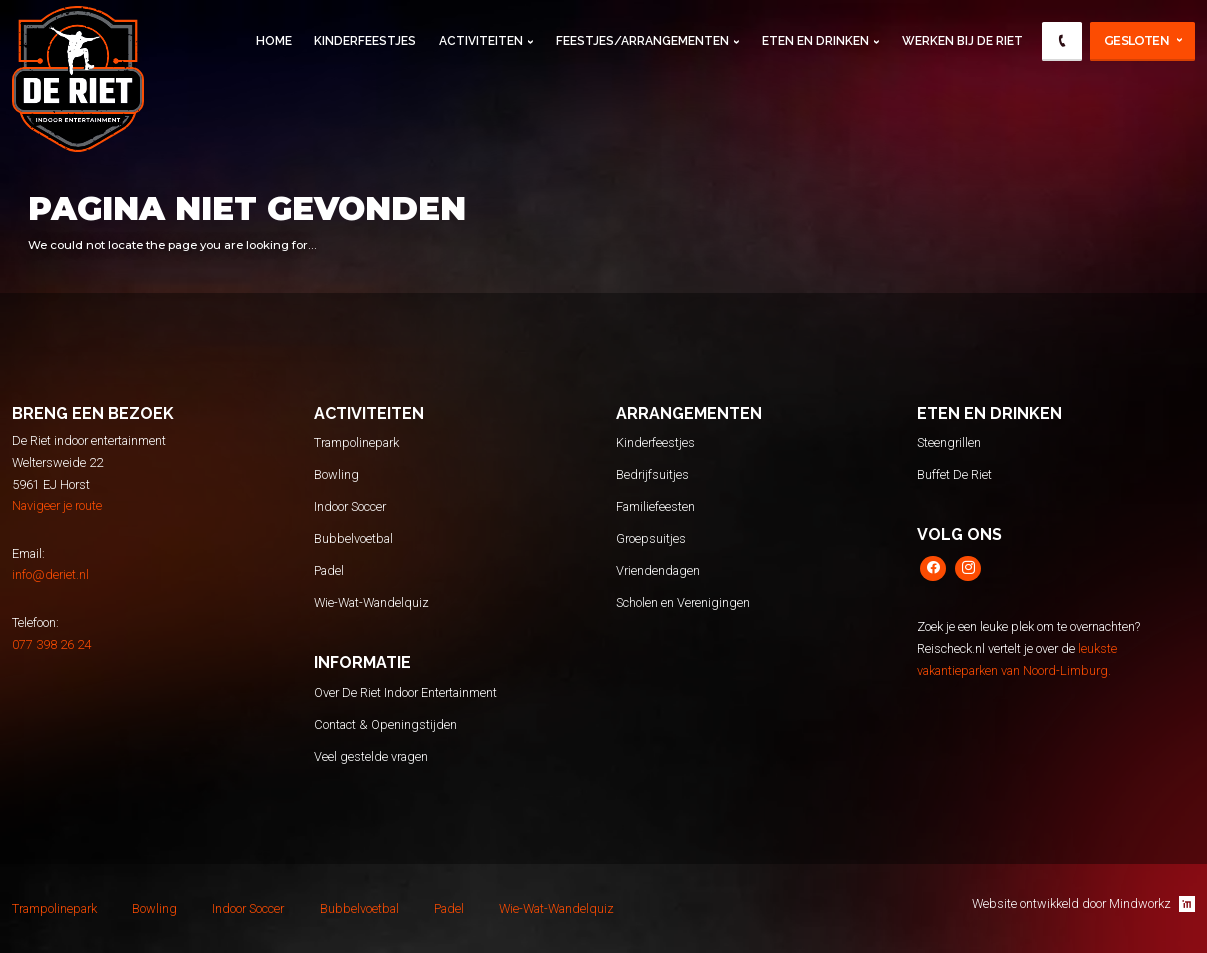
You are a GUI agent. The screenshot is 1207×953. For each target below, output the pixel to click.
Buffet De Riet (954, 474)
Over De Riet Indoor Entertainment (405, 692)
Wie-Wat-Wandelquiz (371, 602)
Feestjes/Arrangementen (642, 41)
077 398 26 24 (51, 644)
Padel (329, 570)
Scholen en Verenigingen (683, 602)
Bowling (336, 474)
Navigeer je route (57, 505)
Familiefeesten (655, 506)
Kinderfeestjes (365, 41)
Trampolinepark (356, 442)
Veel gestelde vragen (371, 756)
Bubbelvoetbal (353, 538)
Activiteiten (481, 41)
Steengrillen (949, 442)
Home (274, 41)
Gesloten (1136, 40)
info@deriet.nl (50, 574)
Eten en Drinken (815, 41)
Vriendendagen (658, 570)
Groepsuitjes (651, 538)
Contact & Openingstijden (385, 724)
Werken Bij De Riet (962, 41)
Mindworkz (1152, 904)
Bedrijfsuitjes (652, 474)
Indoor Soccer (350, 506)
